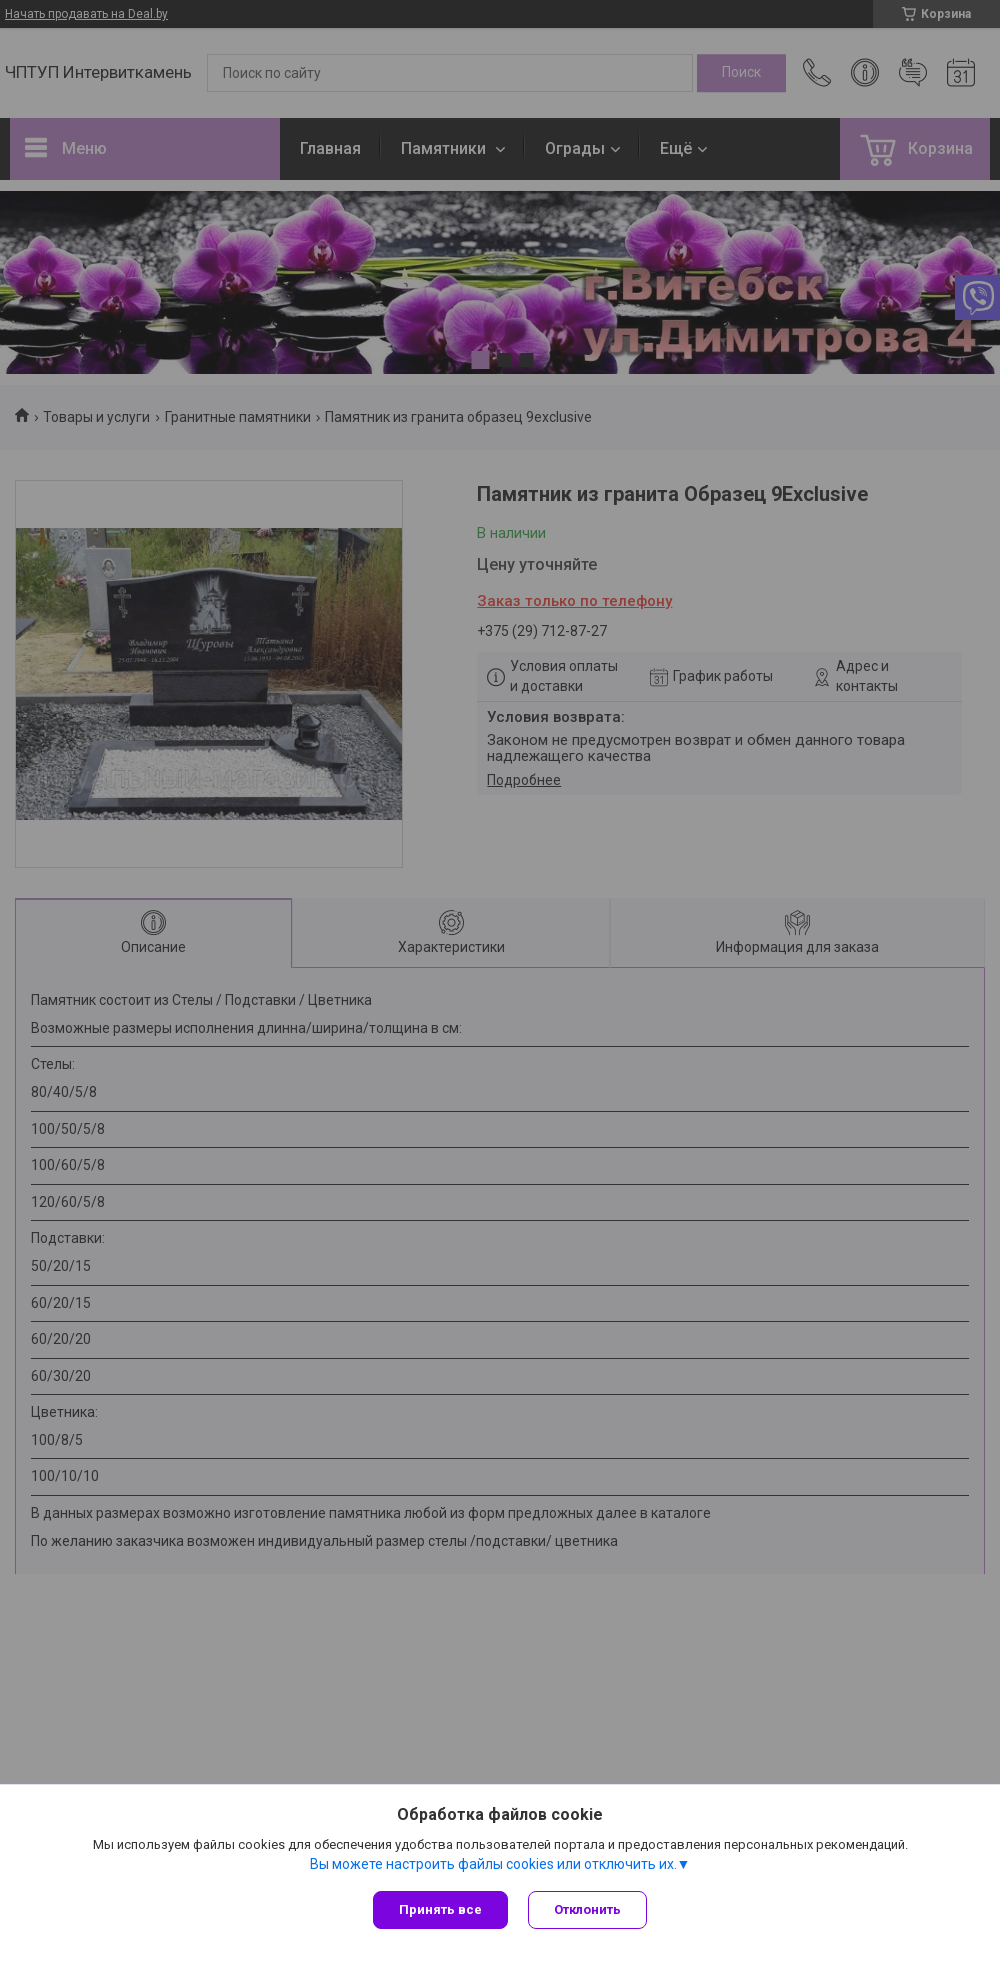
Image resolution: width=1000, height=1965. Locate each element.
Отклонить (587, 1909)
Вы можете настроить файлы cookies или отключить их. (493, 1864)
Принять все (440, 1909)
